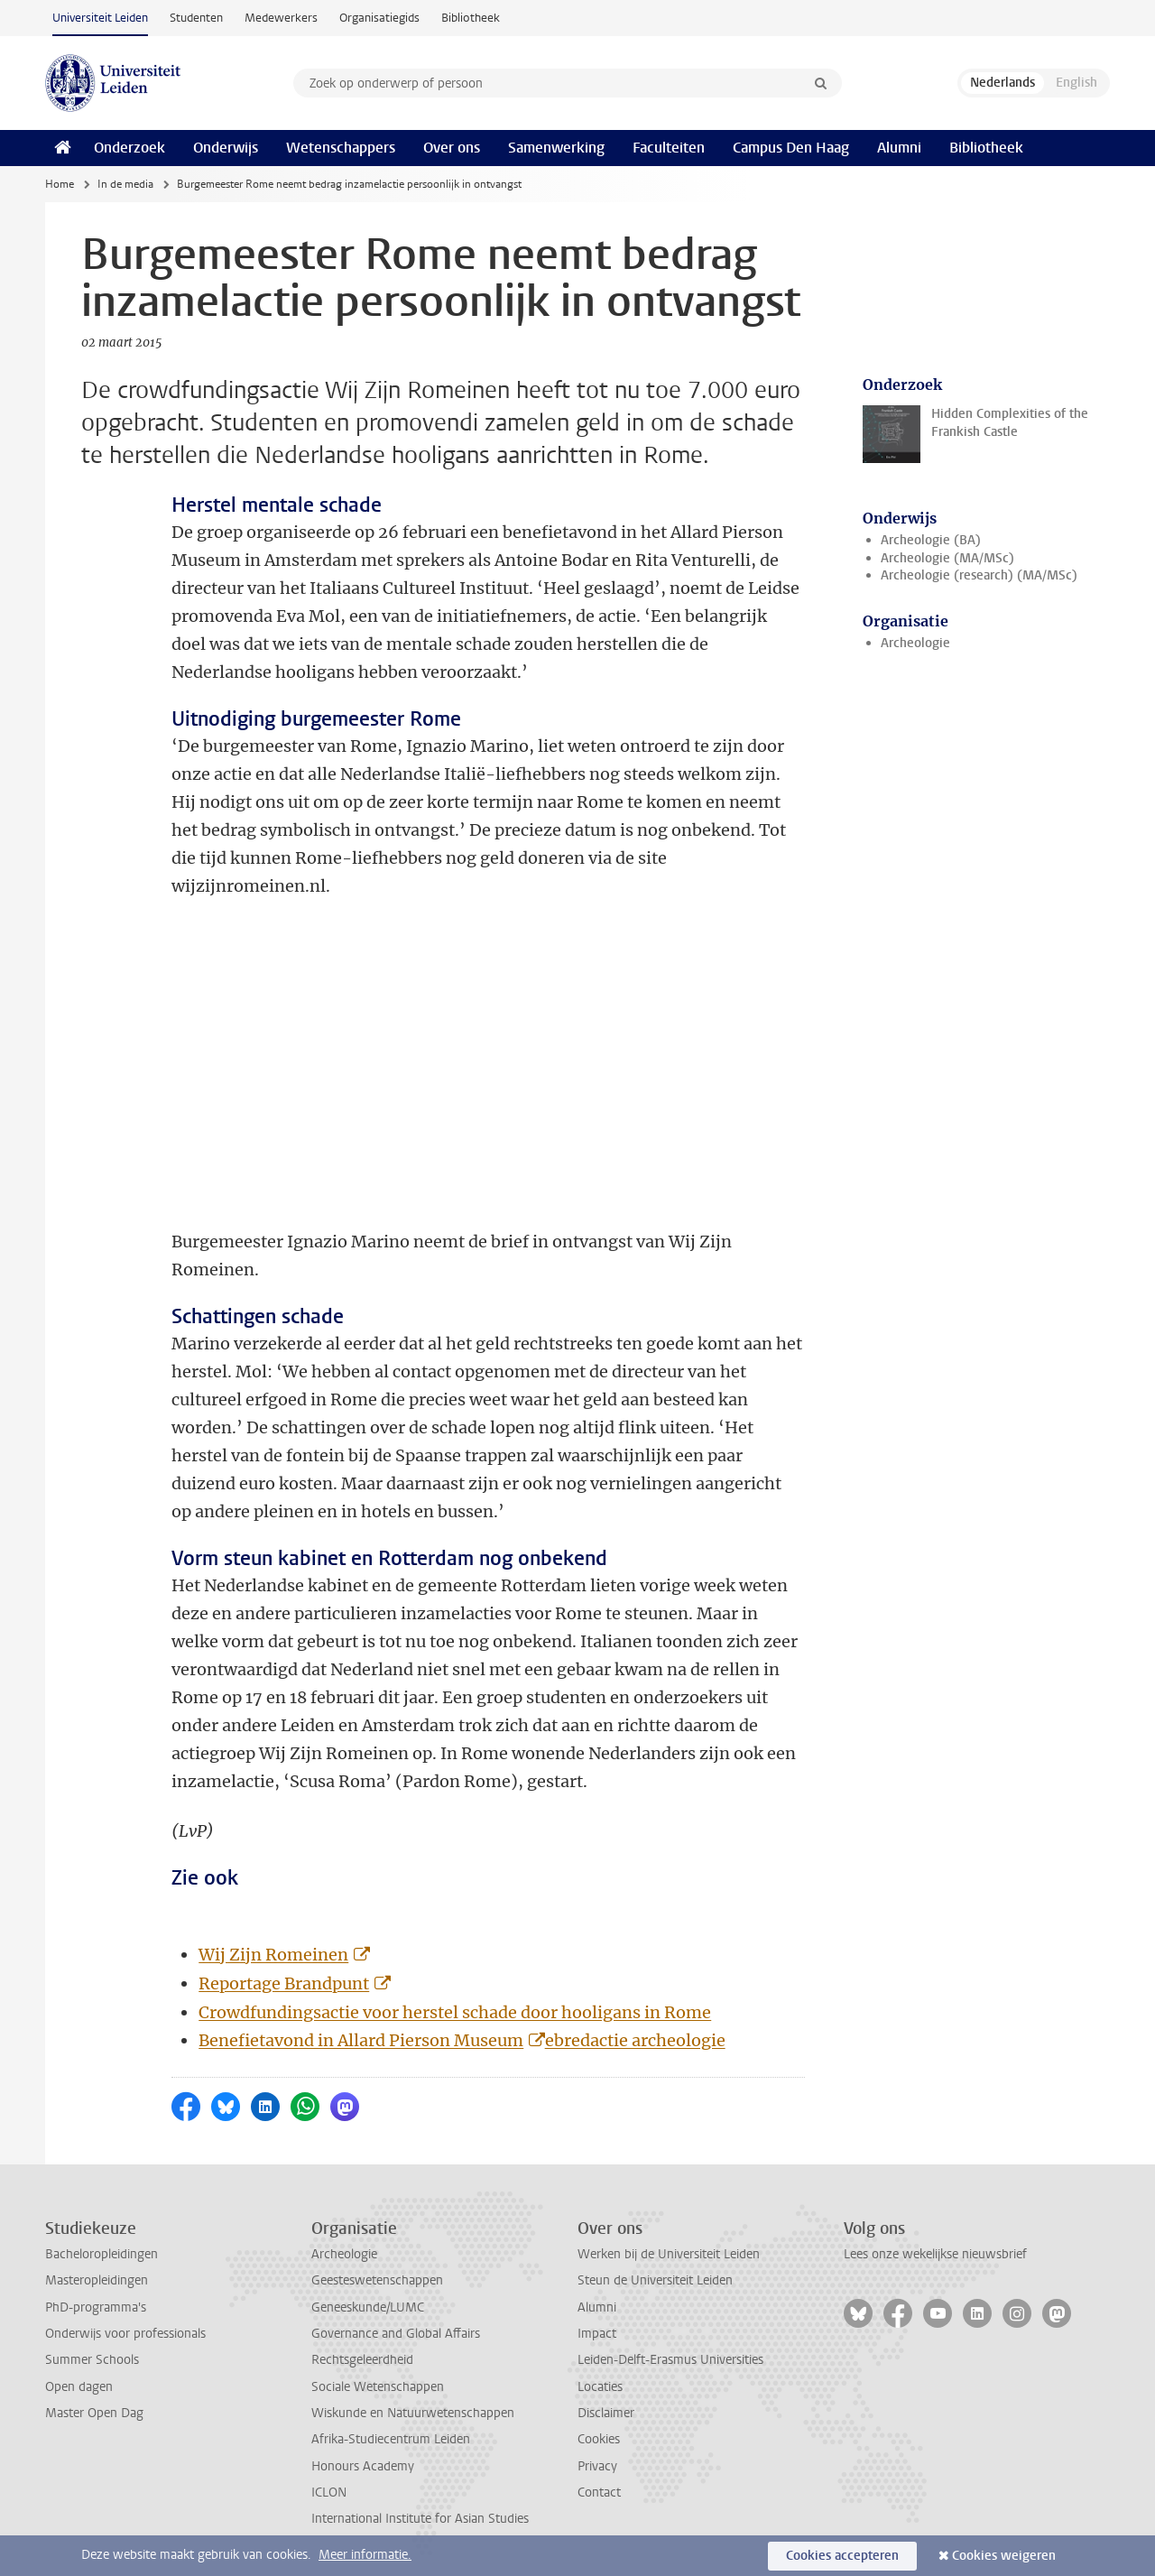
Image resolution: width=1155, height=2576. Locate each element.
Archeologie (915, 643)
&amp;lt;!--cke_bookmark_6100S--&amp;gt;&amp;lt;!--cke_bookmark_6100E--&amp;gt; (424, 1064)
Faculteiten (669, 147)
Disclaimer (606, 2413)
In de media (125, 184)
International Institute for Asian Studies (420, 2518)
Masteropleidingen (96, 2280)
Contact (599, 2492)
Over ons (451, 147)
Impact (597, 2333)
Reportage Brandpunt (284, 1983)
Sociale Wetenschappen (377, 2386)
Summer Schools (92, 2359)
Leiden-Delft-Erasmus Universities (670, 2359)
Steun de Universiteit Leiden (655, 2280)
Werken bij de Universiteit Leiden (669, 2254)
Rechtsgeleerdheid (362, 2359)
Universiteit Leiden (100, 17)
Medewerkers (281, 17)
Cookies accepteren (842, 2555)
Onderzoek (129, 147)
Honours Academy (362, 2466)
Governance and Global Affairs (395, 2333)
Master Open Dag (94, 2413)
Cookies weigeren (1004, 2555)
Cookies (599, 2439)
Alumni (899, 147)
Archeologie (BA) (931, 540)
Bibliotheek (470, 17)
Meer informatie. (365, 2554)
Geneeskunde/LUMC (367, 2307)
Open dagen (79, 2386)
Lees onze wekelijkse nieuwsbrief (935, 2254)
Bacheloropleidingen (101, 2254)
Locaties (600, 2386)
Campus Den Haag (791, 147)
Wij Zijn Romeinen (273, 1954)
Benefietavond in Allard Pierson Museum (361, 2040)
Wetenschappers (340, 147)
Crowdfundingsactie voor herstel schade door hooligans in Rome (455, 2012)
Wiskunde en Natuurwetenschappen (412, 2413)
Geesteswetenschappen (377, 2280)
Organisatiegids (379, 17)
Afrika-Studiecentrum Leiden (390, 2439)
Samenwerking (556, 147)
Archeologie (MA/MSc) (947, 558)
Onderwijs (225, 147)
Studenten (196, 17)
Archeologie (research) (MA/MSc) (979, 575)
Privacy (597, 2466)
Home (59, 184)
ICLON (328, 2492)
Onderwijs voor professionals (125, 2333)
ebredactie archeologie (635, 2040)
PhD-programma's (95, 2307)
